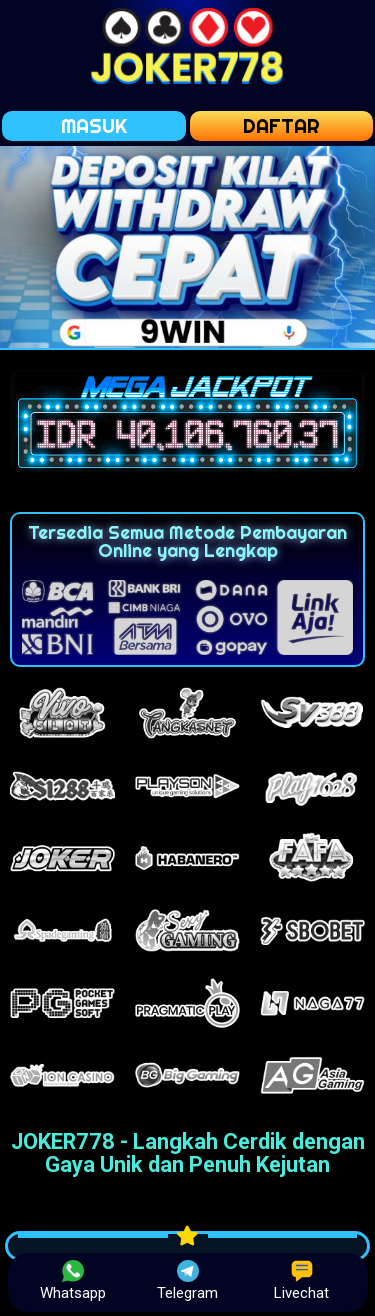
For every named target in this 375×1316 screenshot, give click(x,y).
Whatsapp (73, 1281)
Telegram (187, 1281)
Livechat (301, 1281)
